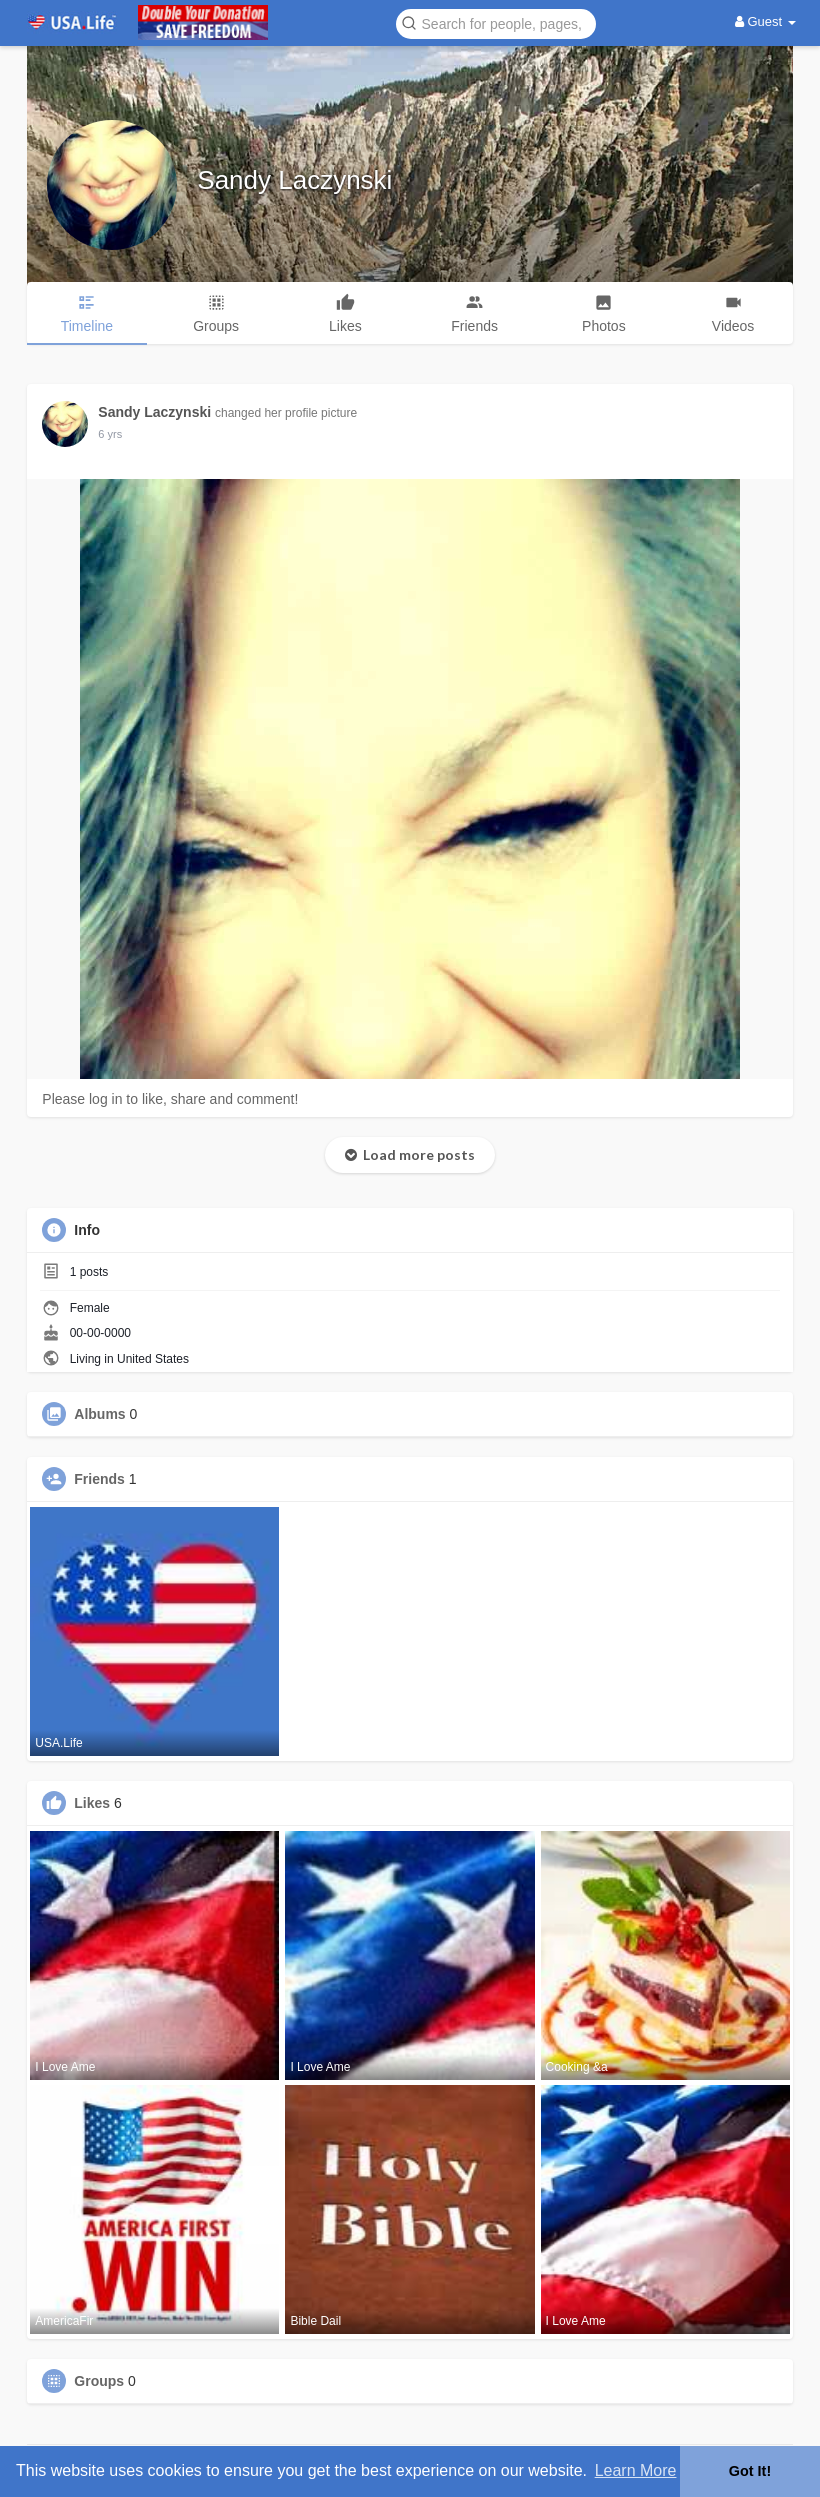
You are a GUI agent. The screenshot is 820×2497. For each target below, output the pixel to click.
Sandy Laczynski (294, 180)
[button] (496, 22)
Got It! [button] (750, 2471)
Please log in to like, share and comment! (170, 1099)
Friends (99, 1479)
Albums (99, 1414)
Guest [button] (765, 21)
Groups (99, 2381)
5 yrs (110, 434)
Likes (92, 1803)
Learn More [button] (636, 2470)
